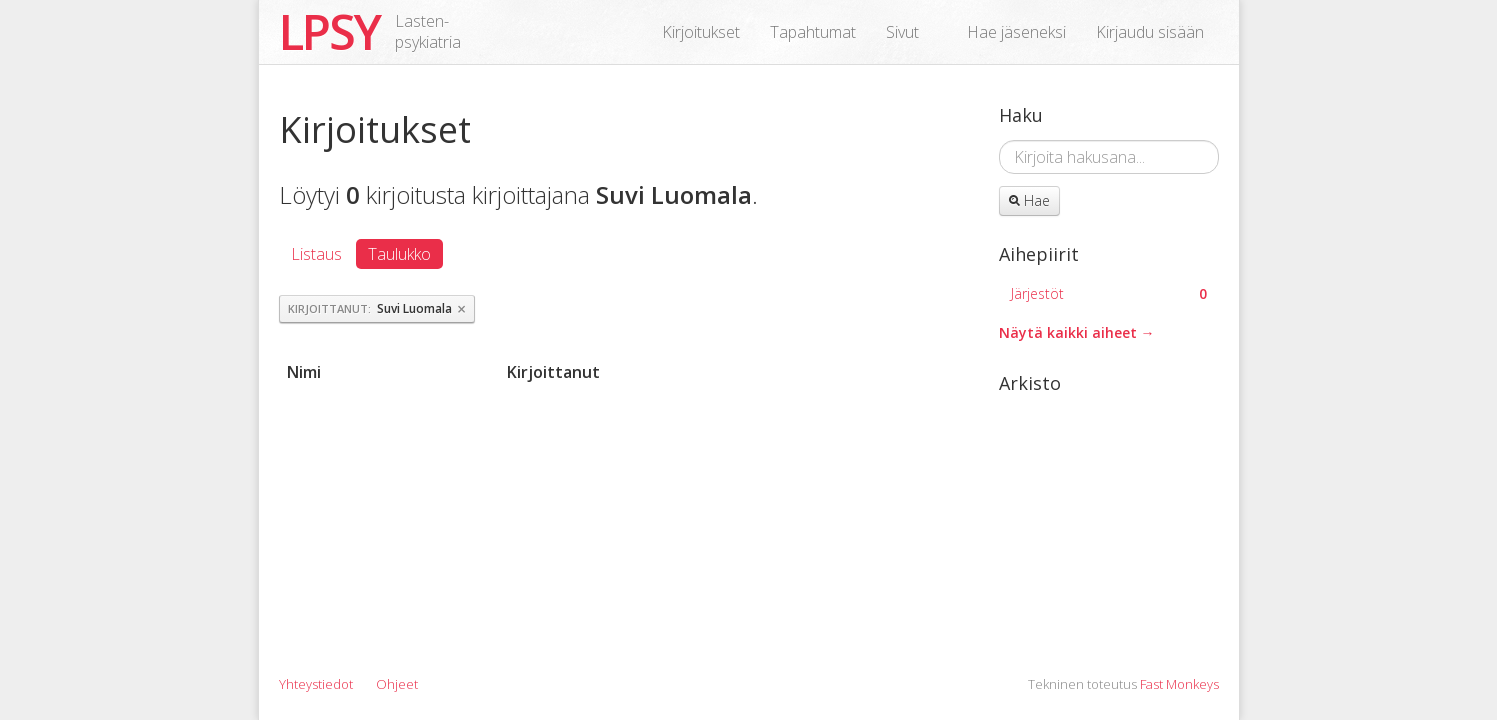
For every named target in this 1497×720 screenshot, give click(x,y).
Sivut (902, 32)
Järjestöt (1109, 293)
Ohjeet (397, 684)
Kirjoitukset (701, 32)
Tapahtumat (813, 32)
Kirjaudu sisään (1150, 32)
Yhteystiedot (316, 684)
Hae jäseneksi (1016, 32)
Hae (1029, 200)
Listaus (316, 254)
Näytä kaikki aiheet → (1077, 332)
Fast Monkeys (1179, 684)
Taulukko (399, 254)
